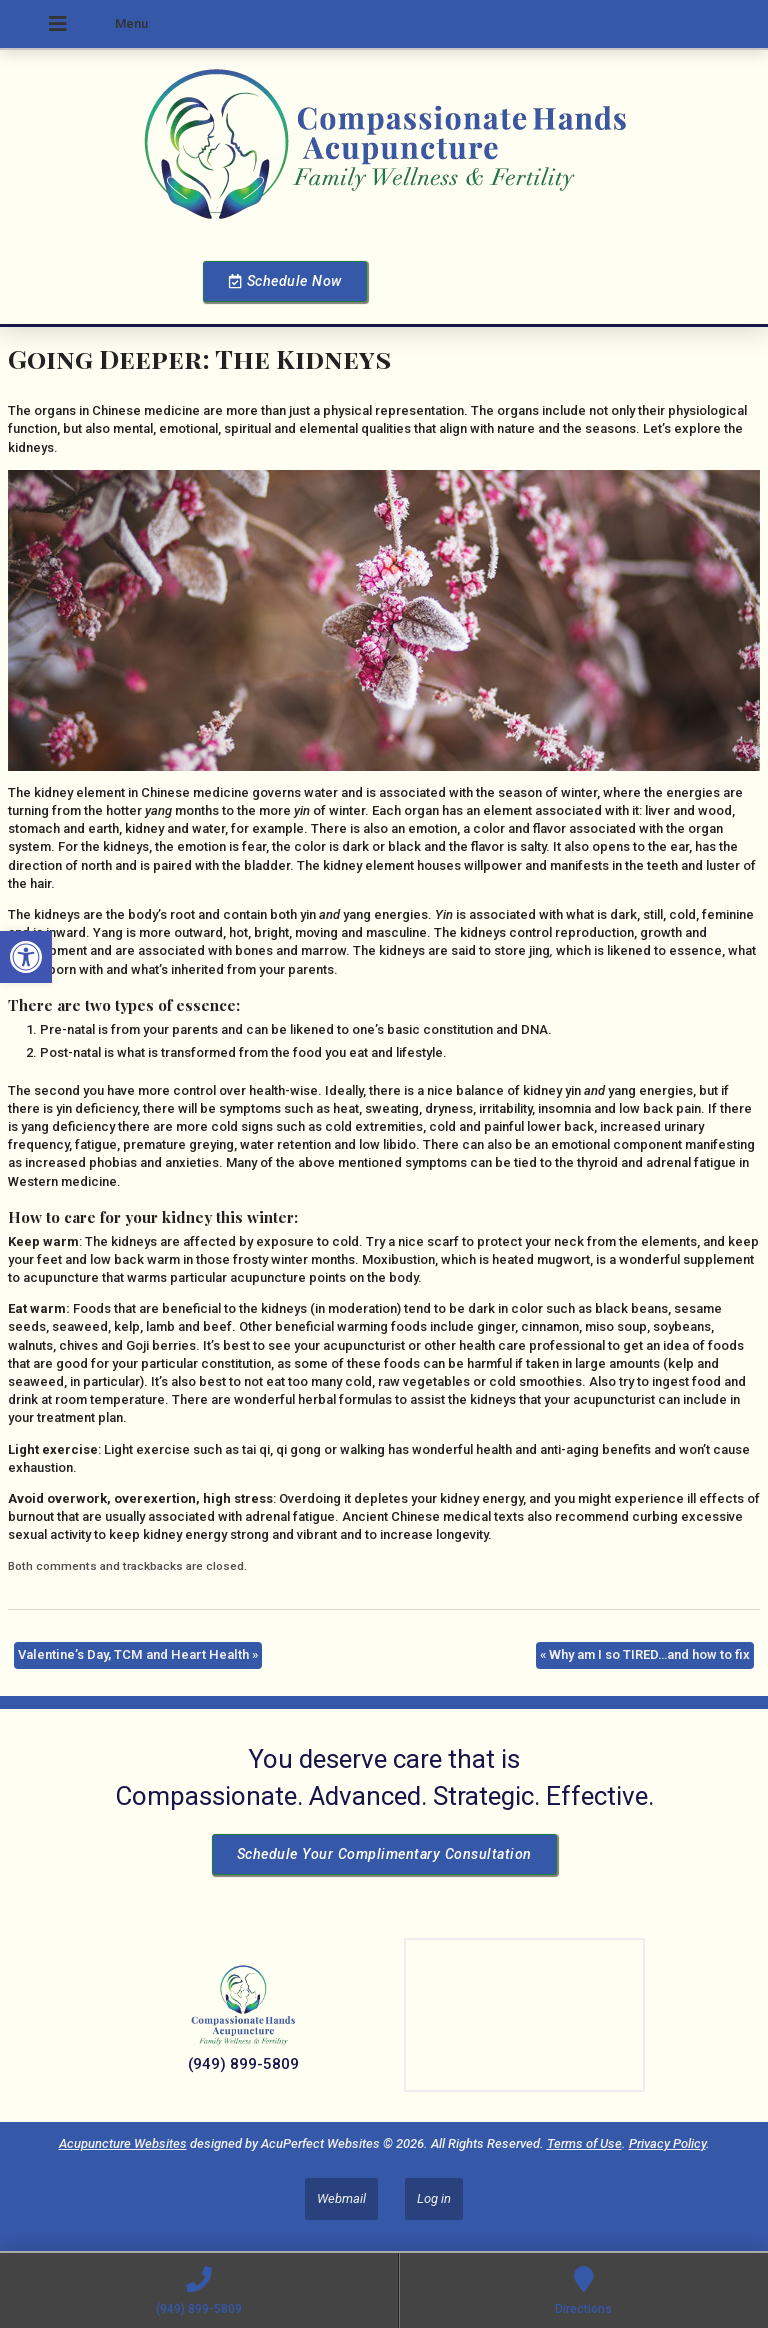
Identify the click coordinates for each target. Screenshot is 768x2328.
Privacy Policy (667, 2143)
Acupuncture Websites (123, 2143)
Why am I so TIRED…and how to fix (645, 1654)
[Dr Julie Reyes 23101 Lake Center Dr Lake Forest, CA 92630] (524, 2015)
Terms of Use (584, 2143)
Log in (434, 2198)
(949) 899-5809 (243, 2064)
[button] (26, 957)
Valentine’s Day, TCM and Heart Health (138, 1654)
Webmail (341, 2198)
